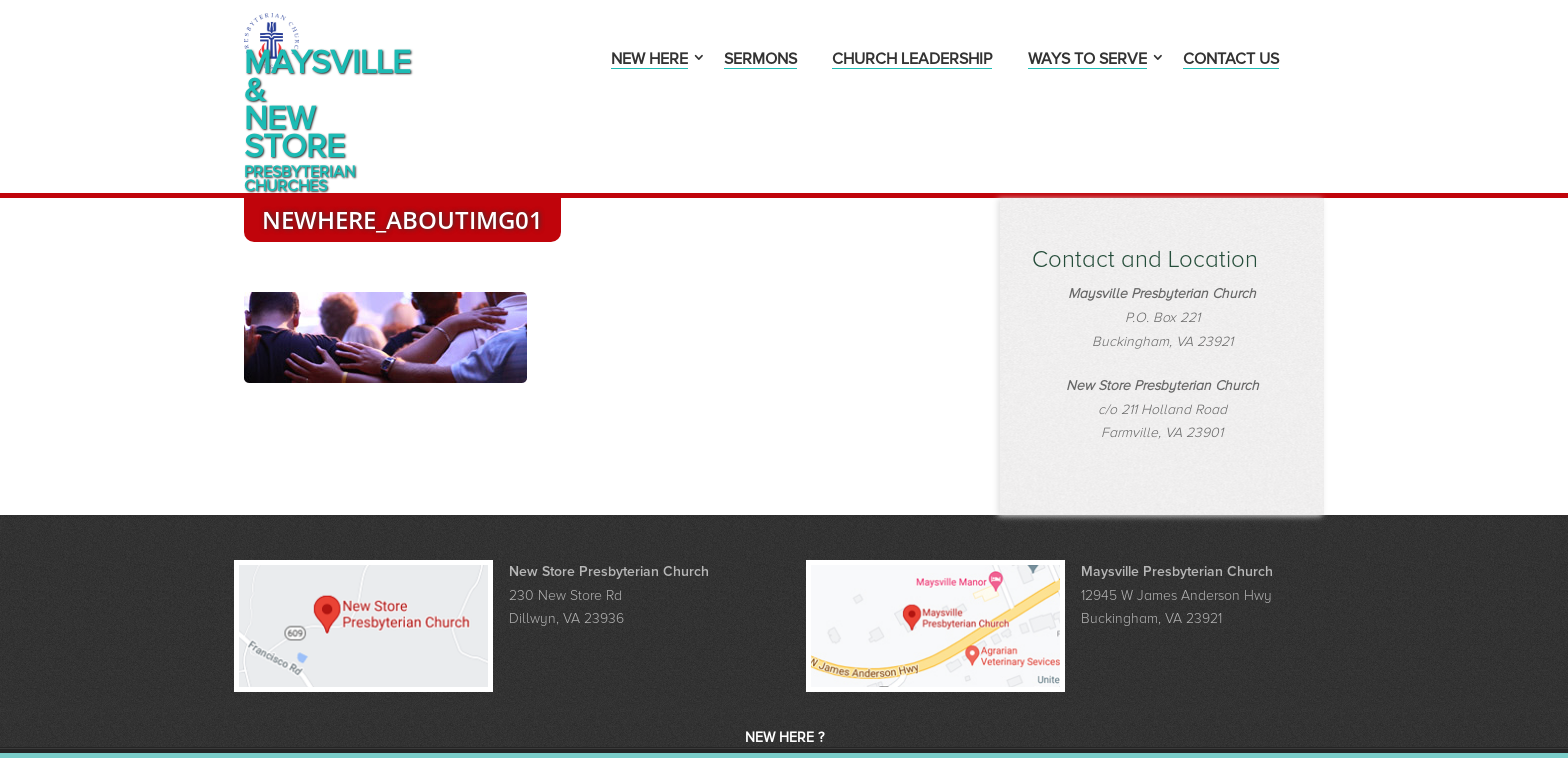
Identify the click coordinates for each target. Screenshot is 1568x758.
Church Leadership (912, 60)
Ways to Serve (1087, 60)
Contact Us (1231, 60)
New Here (649, 60)
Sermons (760, 60)
